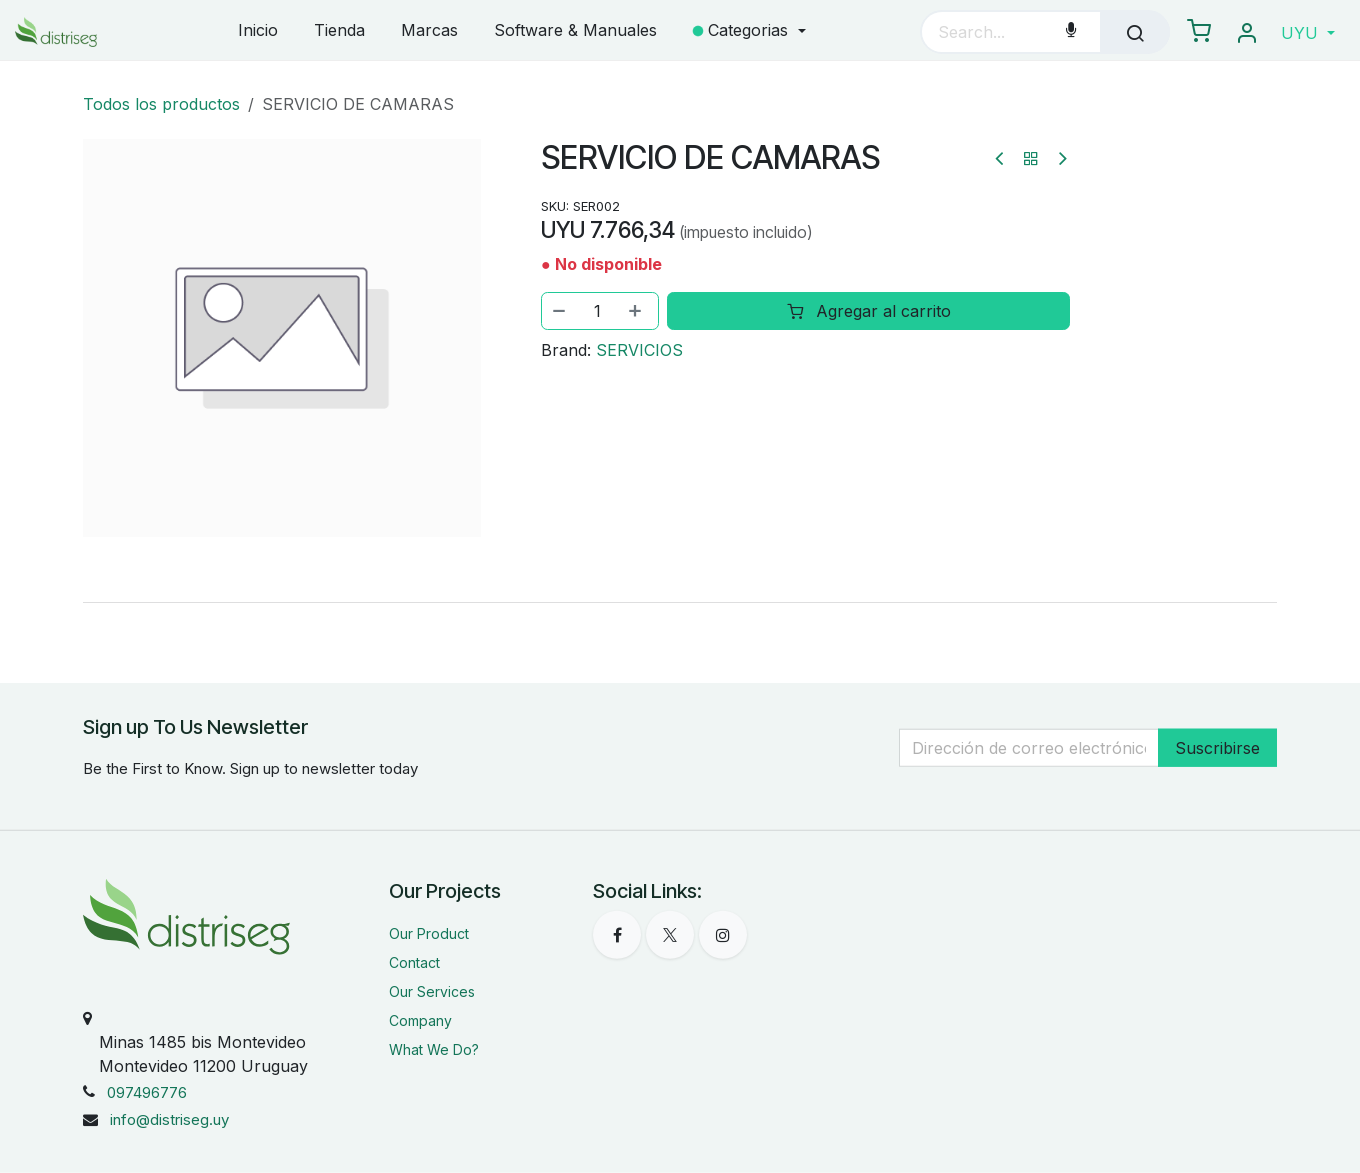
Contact (414, 962)
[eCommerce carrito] (1199, 32)
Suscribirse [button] (1217, 748)
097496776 (147, 1092)
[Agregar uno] (637, 311)
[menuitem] (258, 31)
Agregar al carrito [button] (868, 311)
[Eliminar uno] (560, 311)
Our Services (432, 991)
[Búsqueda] (1135, 32)
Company (420, 1020)
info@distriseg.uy (169, 1119)
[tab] (680, 602)
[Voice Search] (1071, 32)
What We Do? (434, 1049)
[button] (1308, 33)
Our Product (429, 933)
